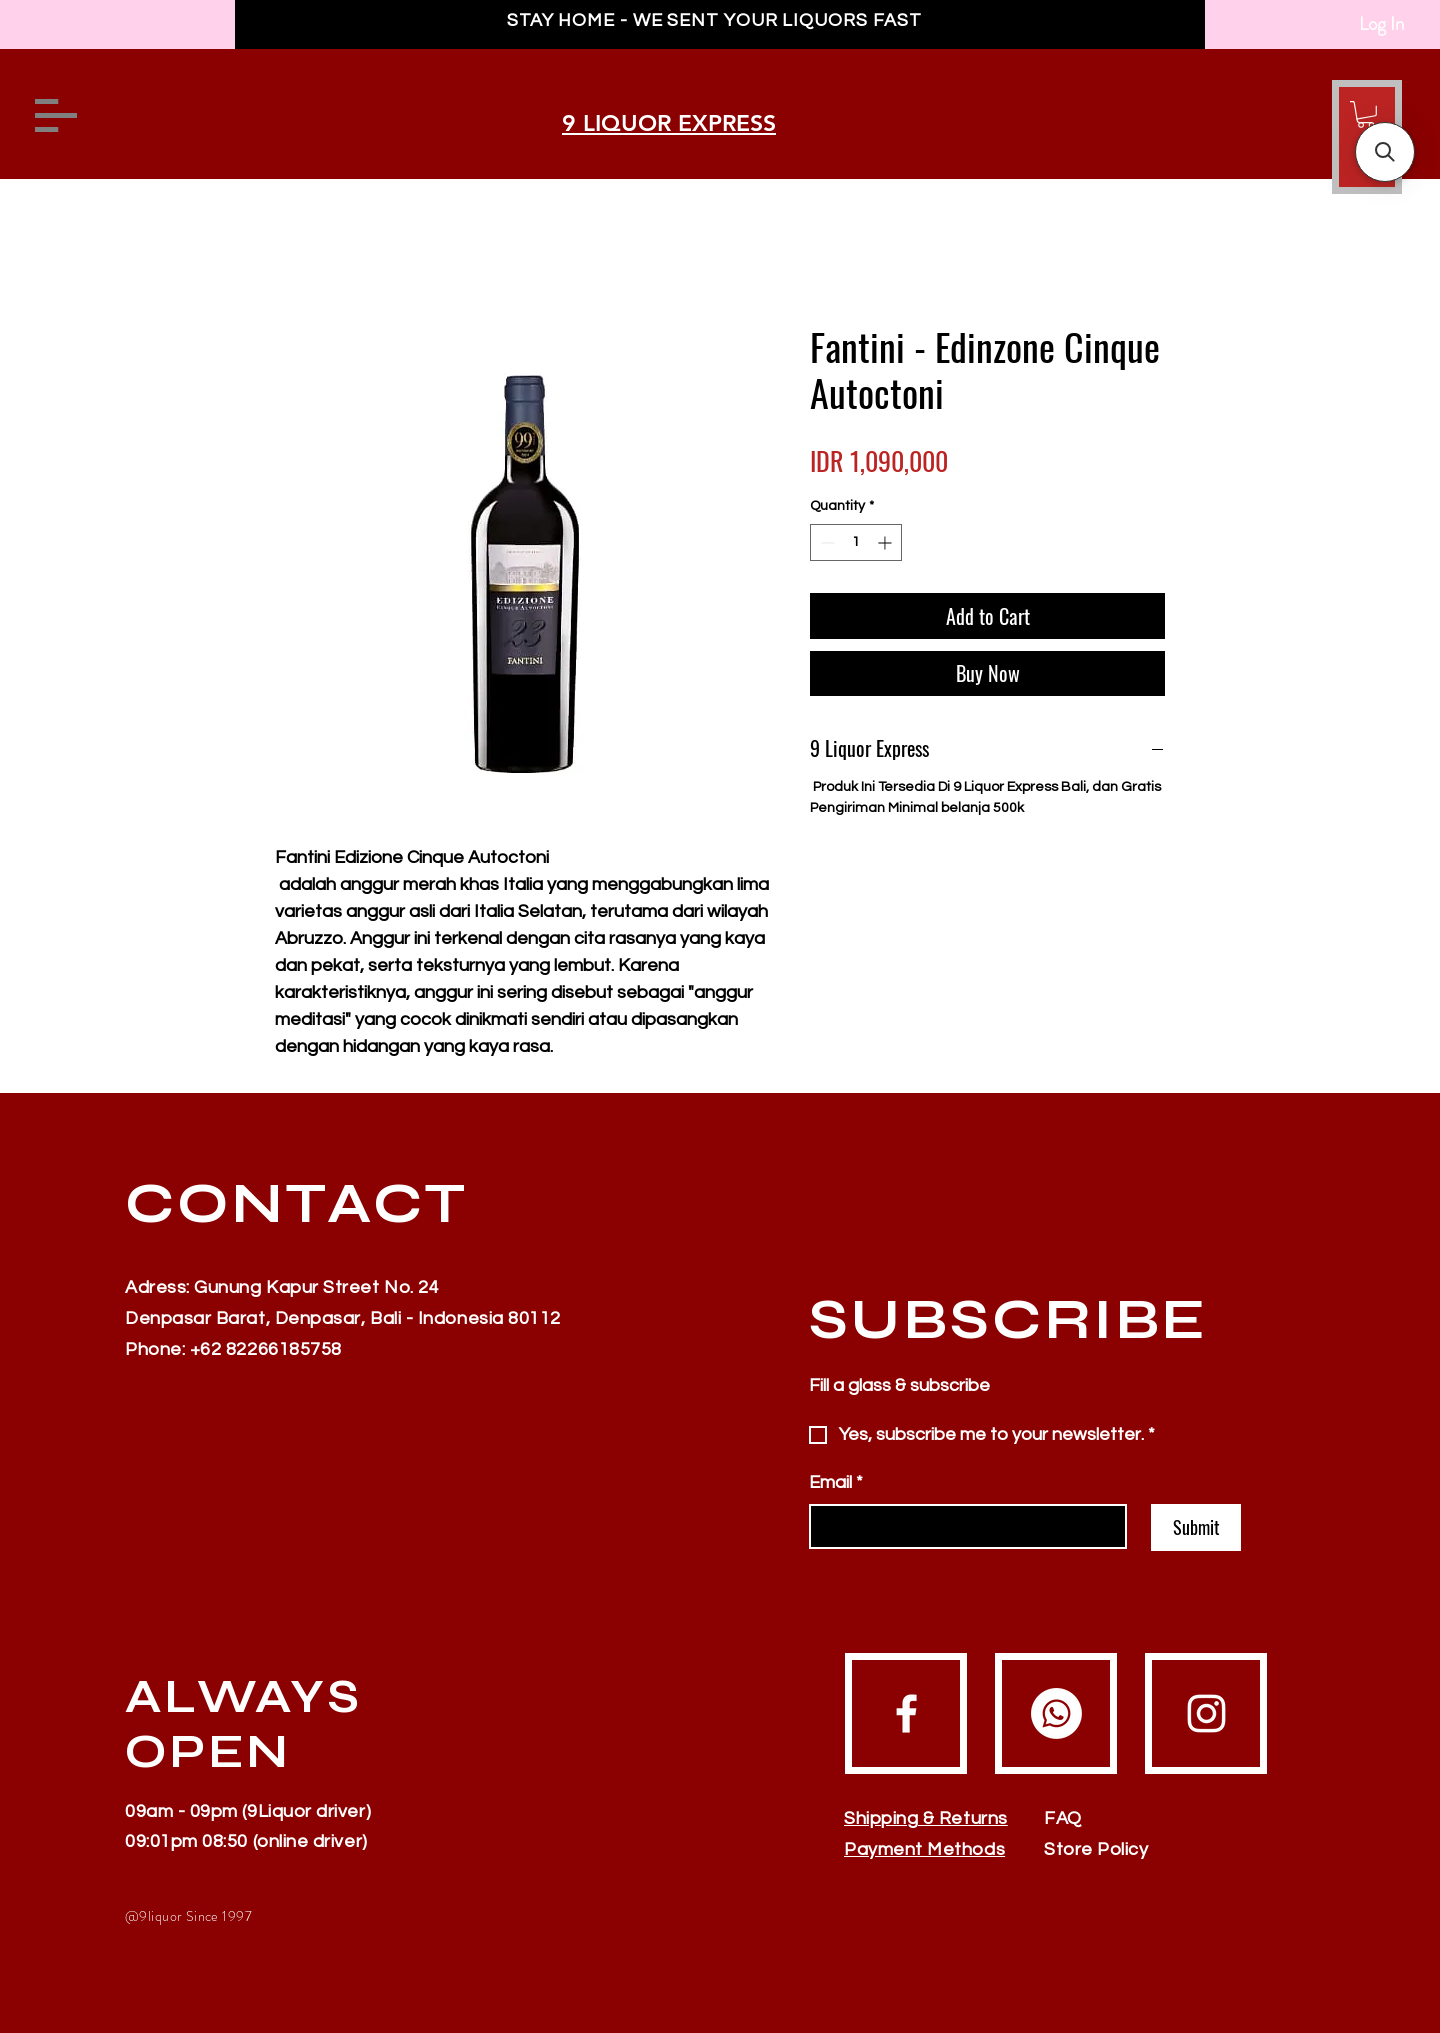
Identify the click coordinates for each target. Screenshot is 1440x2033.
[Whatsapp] (1056, 1713)
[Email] (962, 1526)
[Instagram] (1206, 1713)
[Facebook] (906, 1713)
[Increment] (886, 542)
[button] (1366, 114)
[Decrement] (825, 542)
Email (836, 1482)
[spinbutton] (856, 542)
